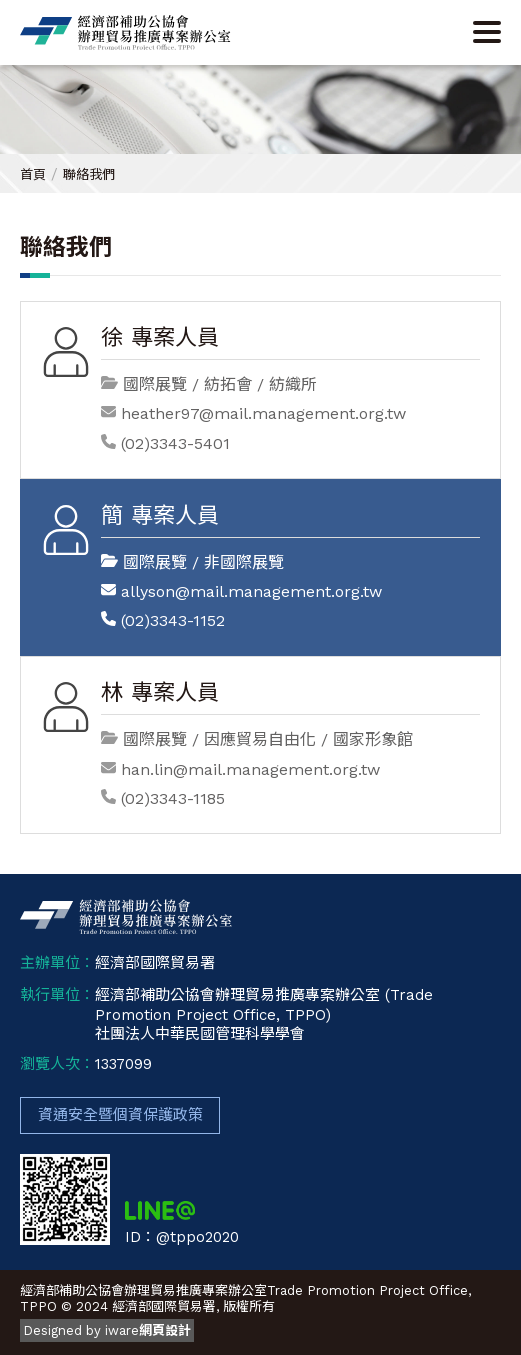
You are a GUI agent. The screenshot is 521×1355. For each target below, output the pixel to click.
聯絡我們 (89, 174)
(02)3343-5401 (175, 443)
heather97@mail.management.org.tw (263, 413)
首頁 (33, 174)
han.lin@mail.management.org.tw (250, 769)
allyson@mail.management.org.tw (251, 591)
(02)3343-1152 (173, 620)
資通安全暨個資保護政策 (120, 1115)
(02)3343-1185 (173, 798)
